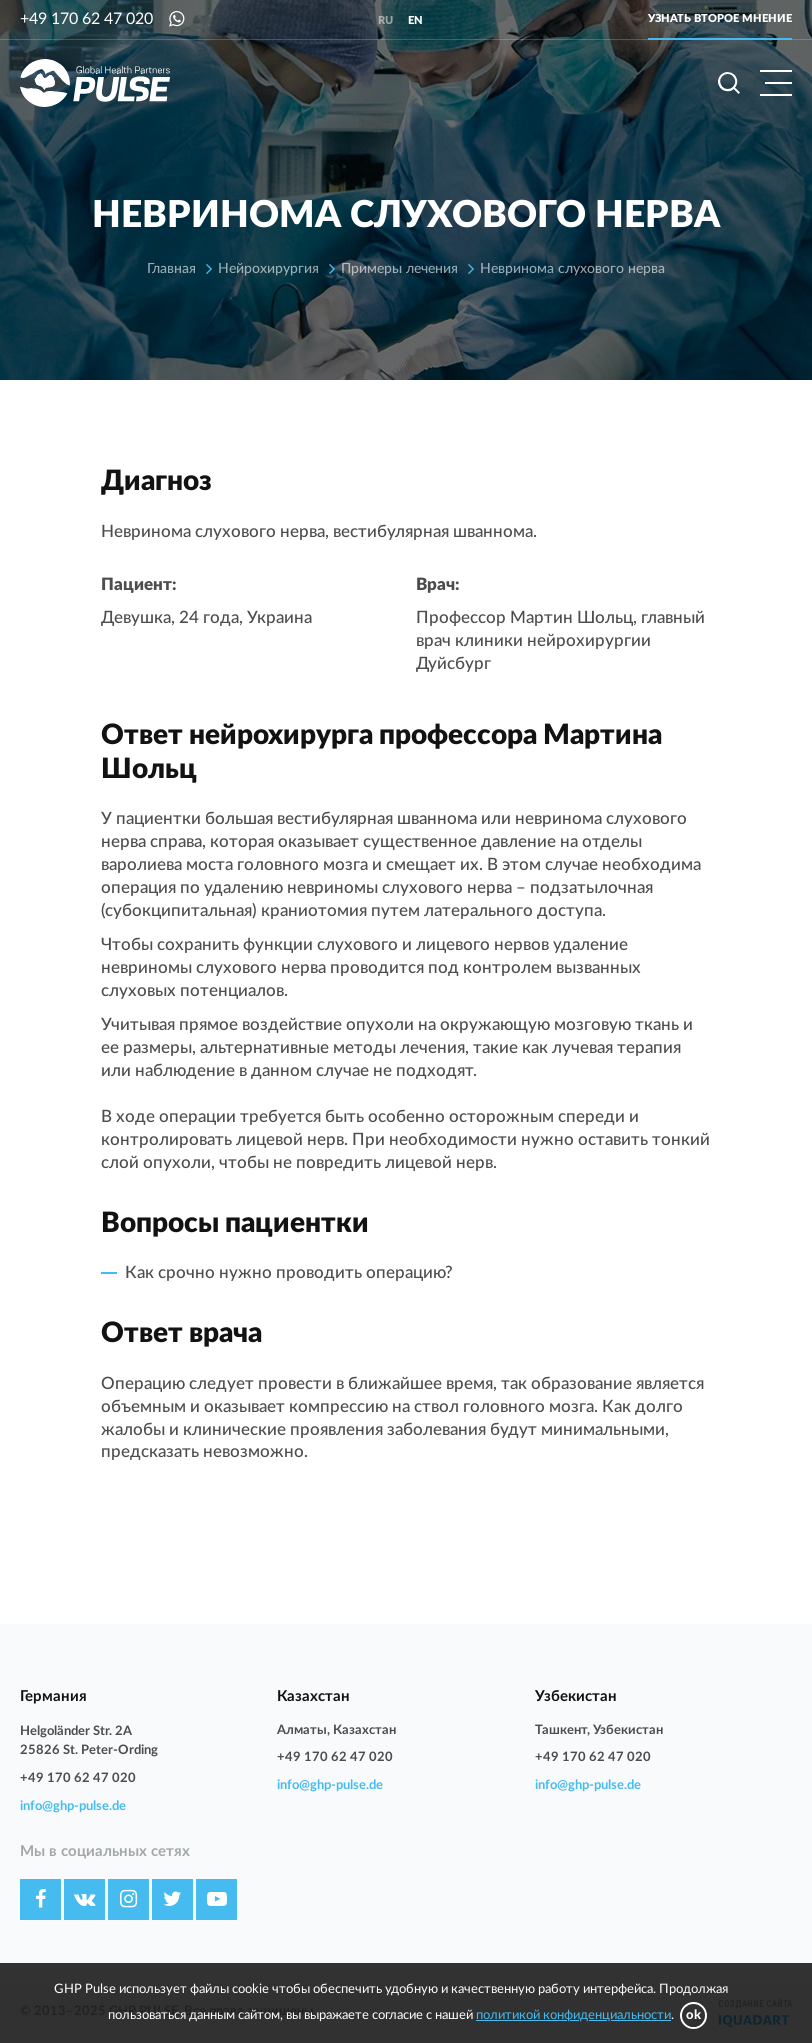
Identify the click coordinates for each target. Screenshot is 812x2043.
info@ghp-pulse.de (73, 1806)
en (415, 20)
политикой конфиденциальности (573, 2015)
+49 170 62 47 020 (86, 19)
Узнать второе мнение (720, 18)
